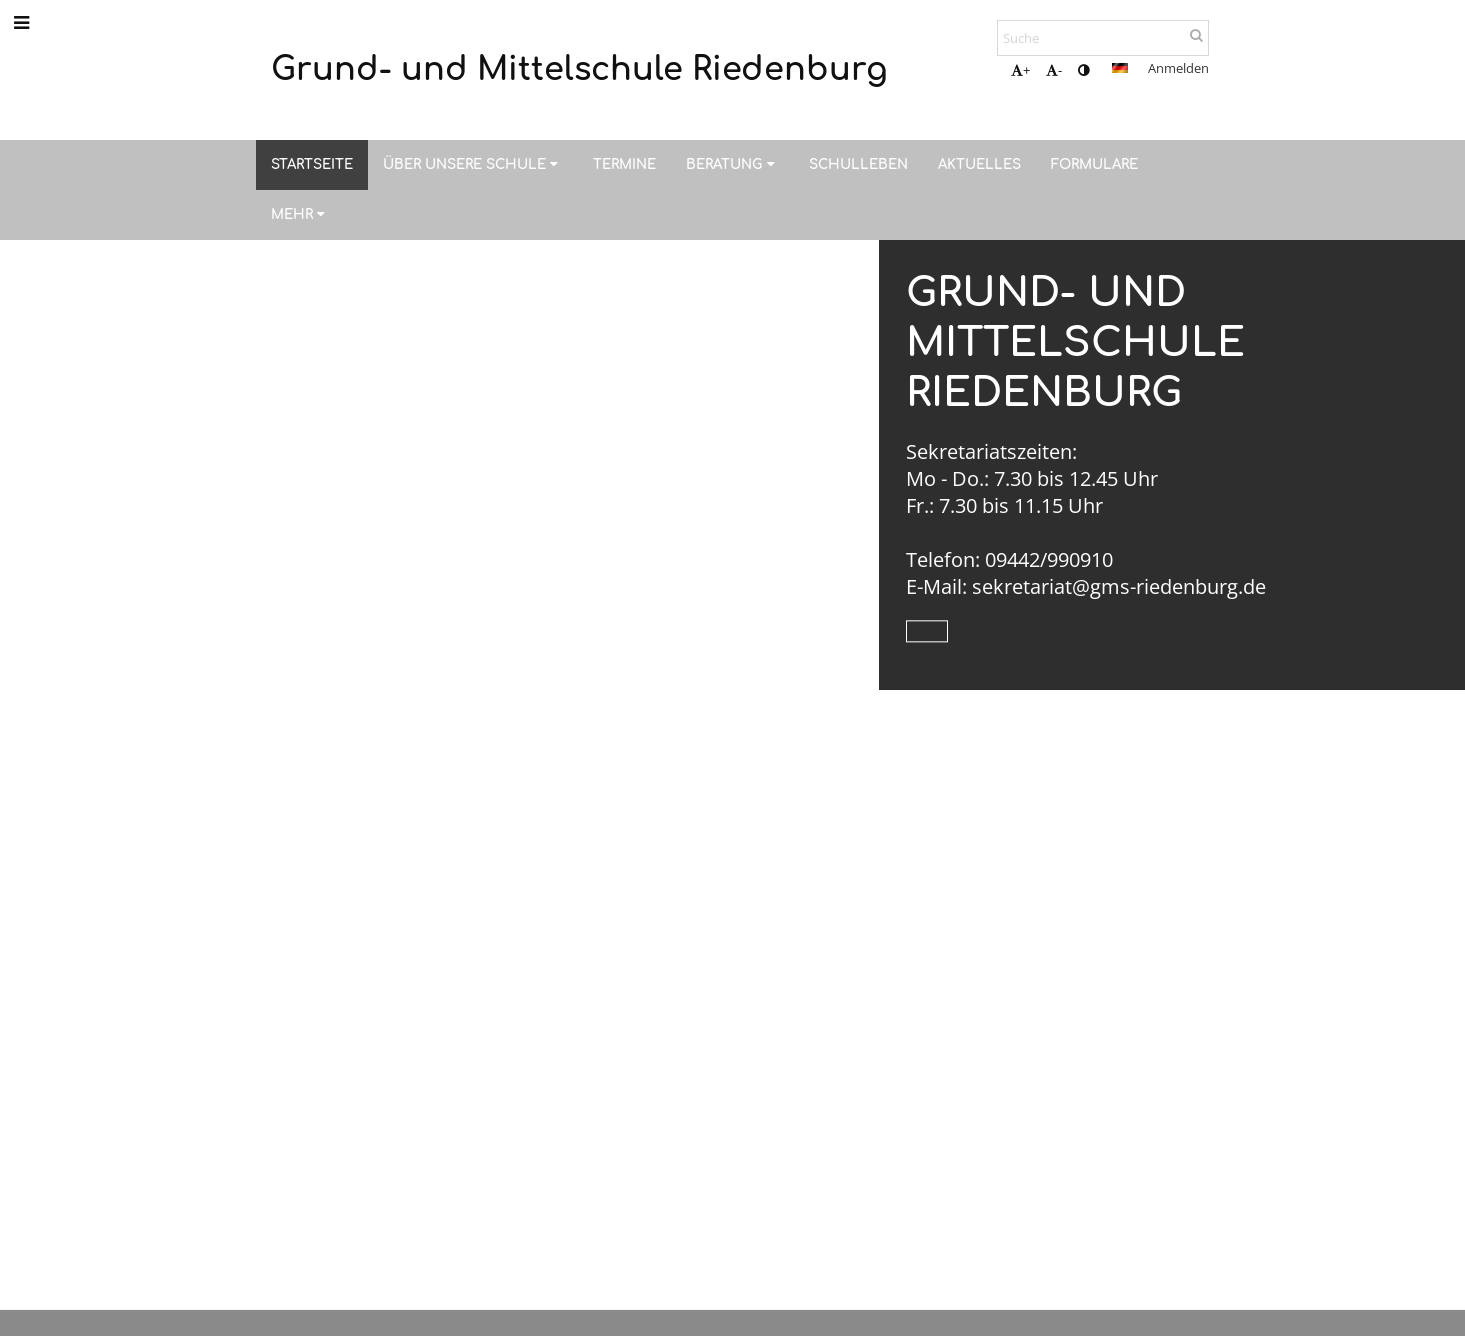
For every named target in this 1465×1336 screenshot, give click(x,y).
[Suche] (1103, 38)
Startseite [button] (312, 164)
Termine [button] (624, 164)
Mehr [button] (300, 214)
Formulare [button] (1094, 164)
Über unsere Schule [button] (473, 164)
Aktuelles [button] (979, 164)
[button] (1120, 68)
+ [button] (1020, 70)
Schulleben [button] (858, 164)
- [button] (1054, 70)
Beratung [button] (732, 164)
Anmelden (1178, 68)
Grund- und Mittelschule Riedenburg (1075, 343)
